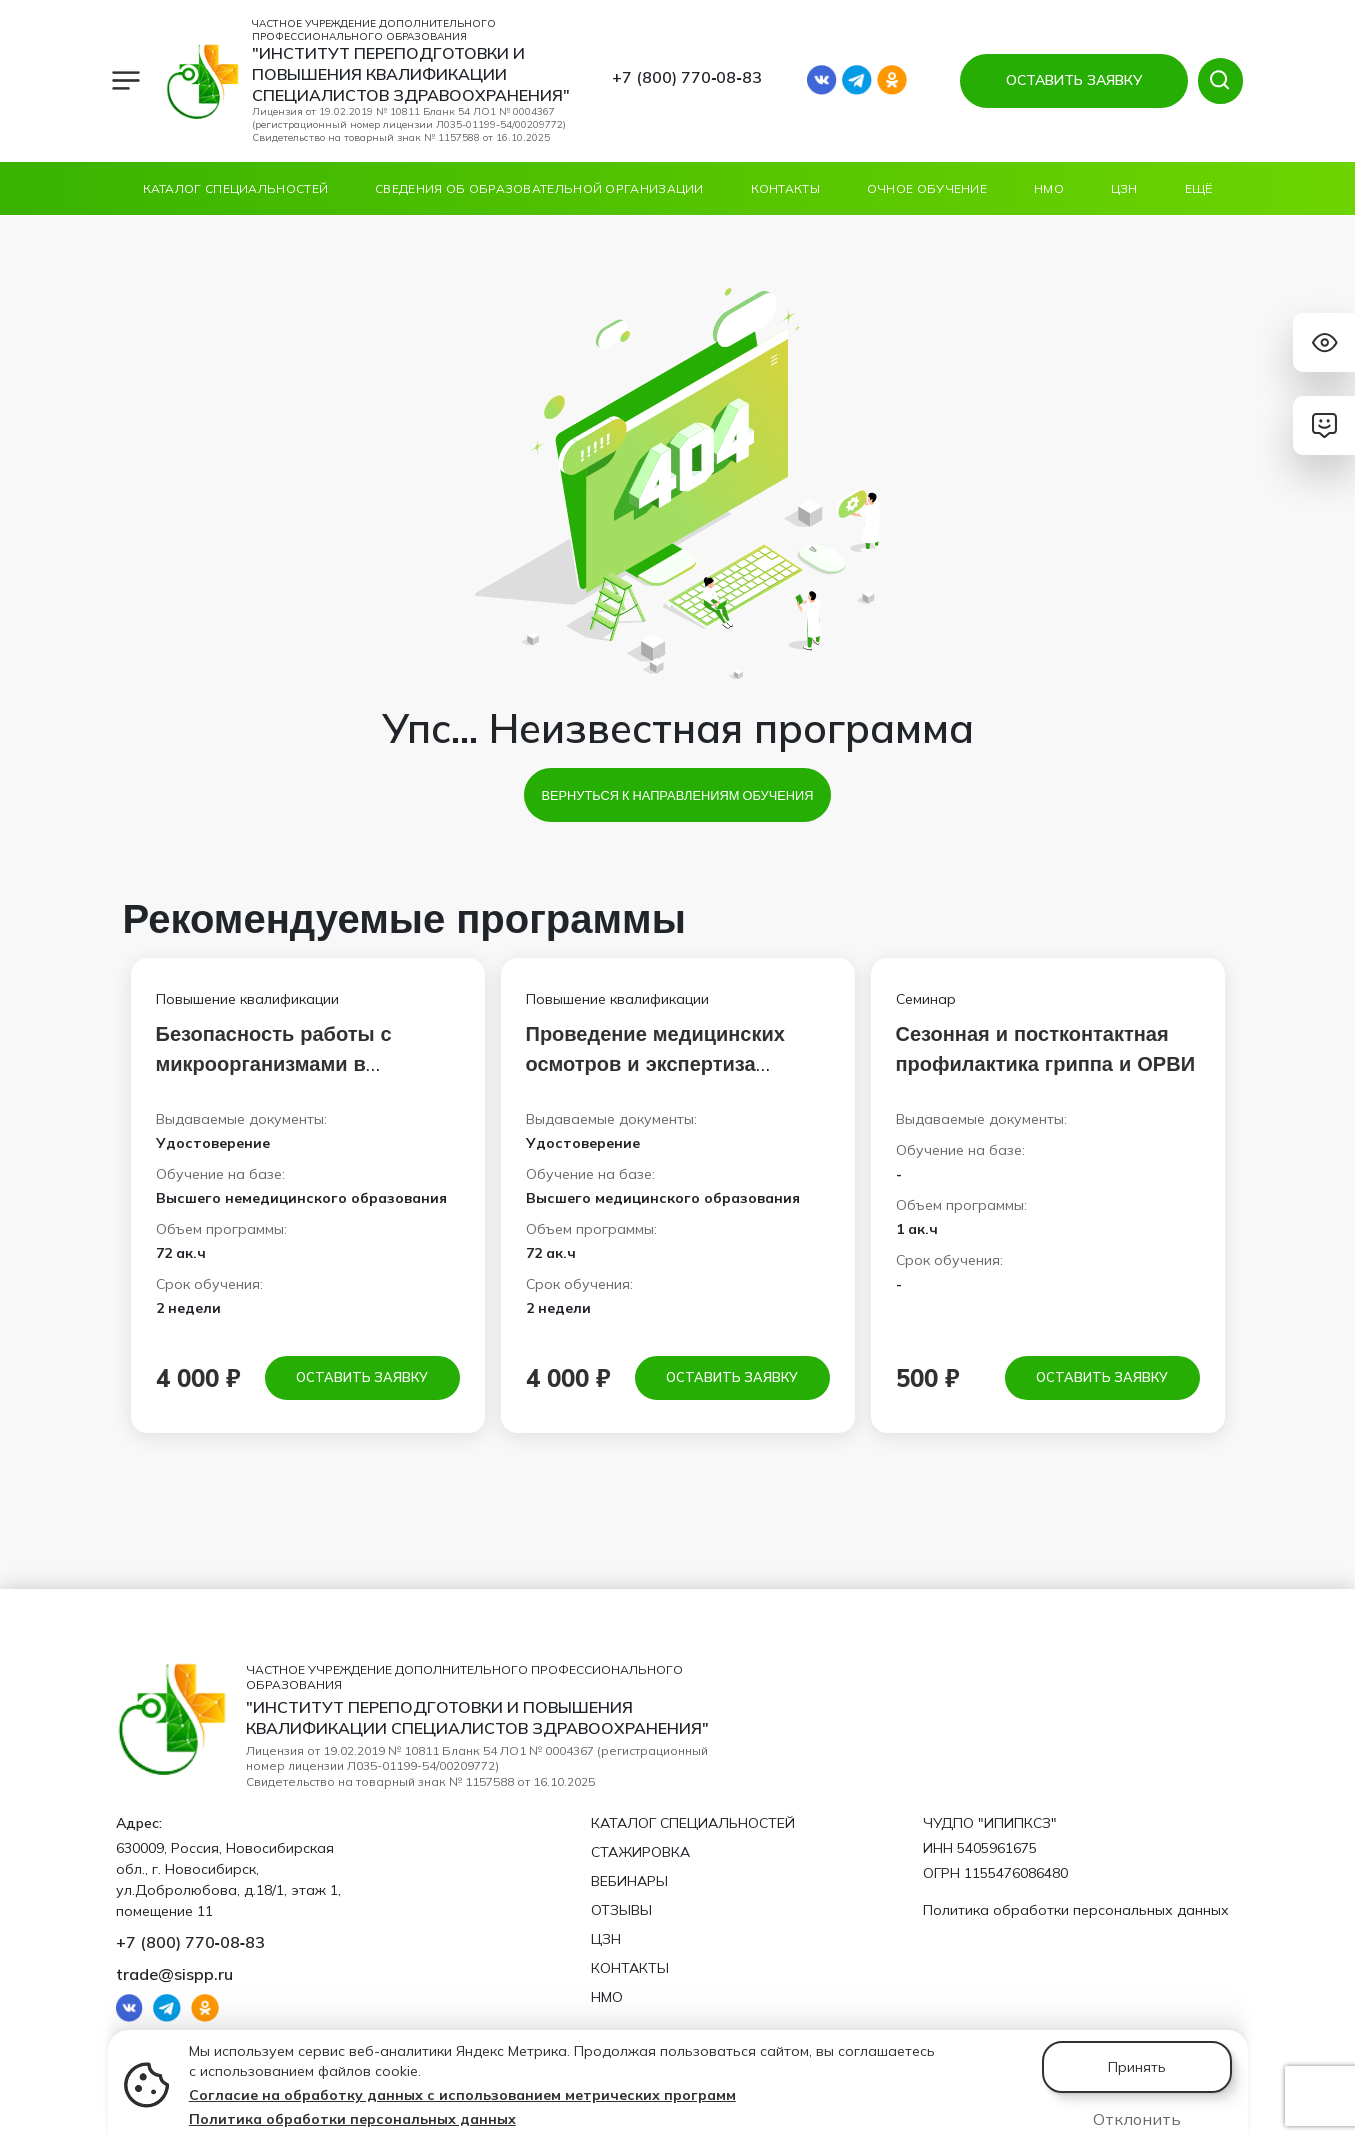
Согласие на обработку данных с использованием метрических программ (462, 2095)
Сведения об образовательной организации (539, 188)
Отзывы (621, 1908)
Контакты (785, 188)
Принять (1137, 2067)
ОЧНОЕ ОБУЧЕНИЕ (927, 188)
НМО (1049, 188)
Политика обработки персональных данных (352, 2119)
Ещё (1199, 188)
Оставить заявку (362, 1378)
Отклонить (1137, 2119)
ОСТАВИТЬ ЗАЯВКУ (1070, 80)
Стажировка (640, 1850)
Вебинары (629, 1879)
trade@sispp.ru (174, 1972)
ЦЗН (1124, 188)
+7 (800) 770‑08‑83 (687, 77)
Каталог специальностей (236, 188)
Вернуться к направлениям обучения (677, 795)
